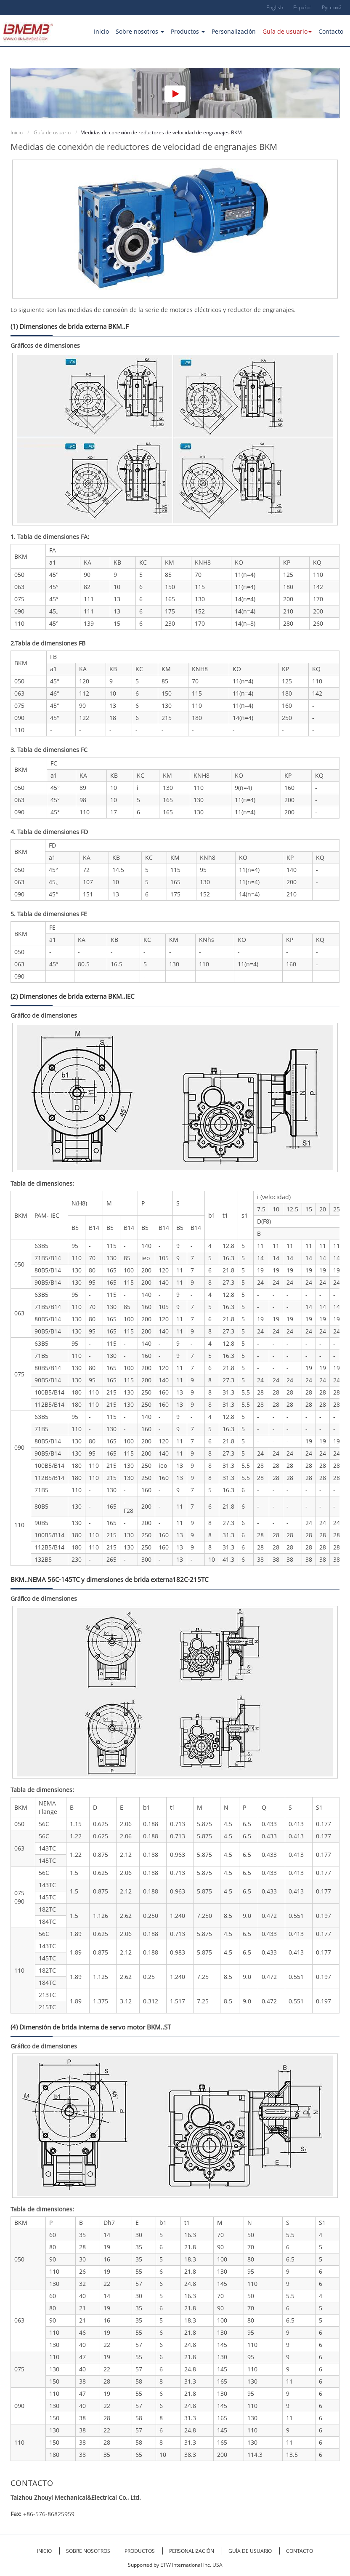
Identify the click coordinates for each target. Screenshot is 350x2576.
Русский (332, 7)
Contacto (330, 31)
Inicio (101, 31)
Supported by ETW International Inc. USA (175, 2564)
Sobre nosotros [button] (140, 31)
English (274, 7)
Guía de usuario (52, 132)
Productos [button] (188, 31)
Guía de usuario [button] (287, 31)
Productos (140, 2551)
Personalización (234, 31)
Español (302, 7)
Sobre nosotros (88, 2551)
